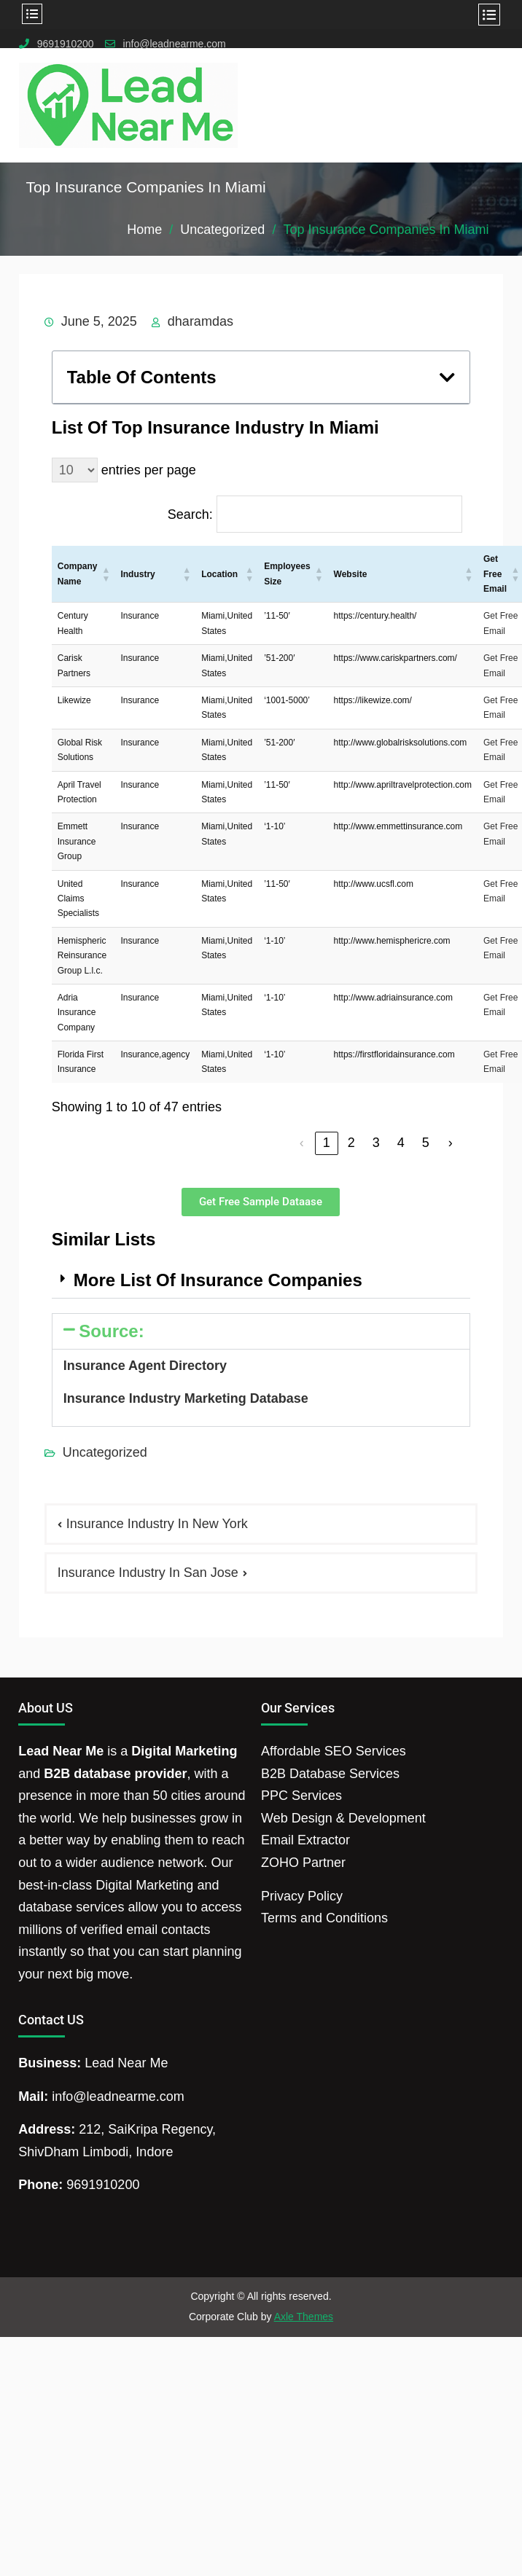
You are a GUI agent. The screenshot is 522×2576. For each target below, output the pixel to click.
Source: (111, 1331)
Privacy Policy (302, 1896)
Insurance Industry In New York (157, 1523)
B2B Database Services (330, 1773)
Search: (190, 514)
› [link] (450, 1142)
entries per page (148, 470)
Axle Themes (303, 2316)
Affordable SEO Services (333, 1751)
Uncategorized (105, 1452)
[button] (447, 377)
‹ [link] (302, 1142)
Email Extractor (305, 1840)
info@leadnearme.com (174, 44)
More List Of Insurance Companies (218, 1280)
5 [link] (425, 1142)
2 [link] (351, 1142)
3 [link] (376, 1142)
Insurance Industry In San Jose (148, 1572)
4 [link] (401, 1142)
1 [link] (326, 1142)
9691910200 (65, 44)
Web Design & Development (343, 1818)
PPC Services (301, 1795)
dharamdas (200, 321)
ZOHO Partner (303, 1862)
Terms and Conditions (324, 1918)
